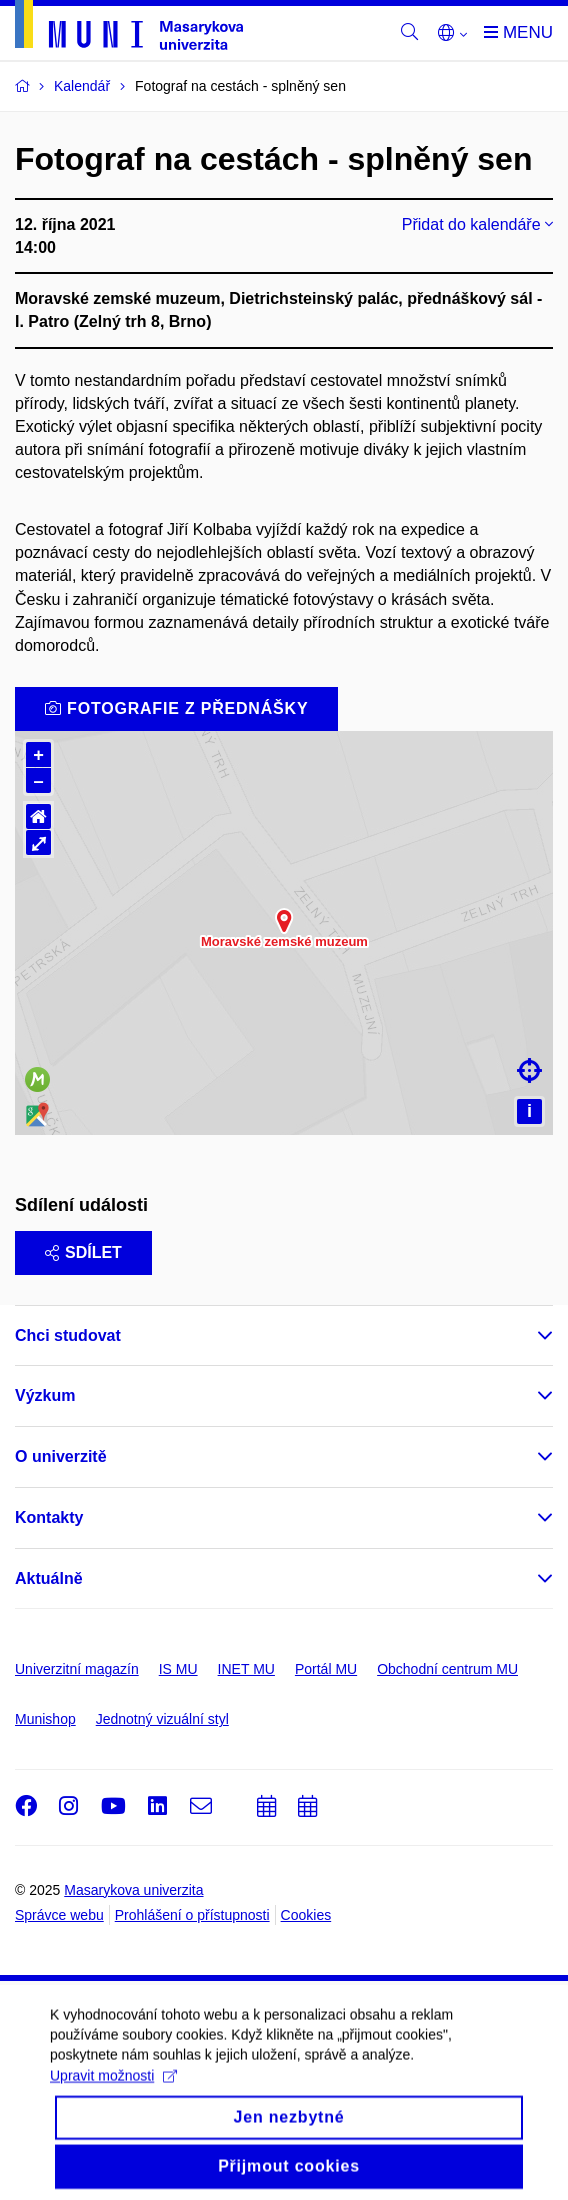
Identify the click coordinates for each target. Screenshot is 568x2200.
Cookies (306, 1915)
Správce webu (59, 1915)
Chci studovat (68, 1335)
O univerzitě (61, 1456)
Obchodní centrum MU (447, 1669)
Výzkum (45, 1395)
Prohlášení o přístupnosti (192, 1915)
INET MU (246, 1669)
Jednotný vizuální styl (162, 1719)
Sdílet (83, 1252)
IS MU (178, 1669)
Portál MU (326, 1669)
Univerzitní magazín (77, 1669)
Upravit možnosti (113, 2090)
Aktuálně (49, 1578)
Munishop (45, 1719)
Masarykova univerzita (133, 1890)
